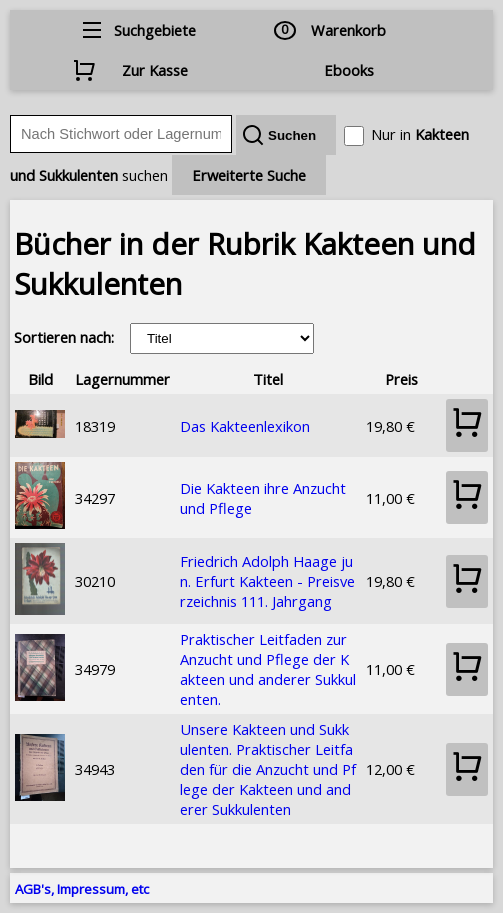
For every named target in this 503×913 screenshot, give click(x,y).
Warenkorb (348, 30)
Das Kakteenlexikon (245, 426)
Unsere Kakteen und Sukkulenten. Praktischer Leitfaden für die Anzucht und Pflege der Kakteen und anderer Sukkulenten (268, 769)
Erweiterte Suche (249, 175)
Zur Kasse (155, 70)
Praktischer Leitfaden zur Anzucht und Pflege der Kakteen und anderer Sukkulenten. (268, 669)
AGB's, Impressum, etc (82, 889)
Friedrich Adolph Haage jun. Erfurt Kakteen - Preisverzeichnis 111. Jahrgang (267, 581)
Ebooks (349, 70)
